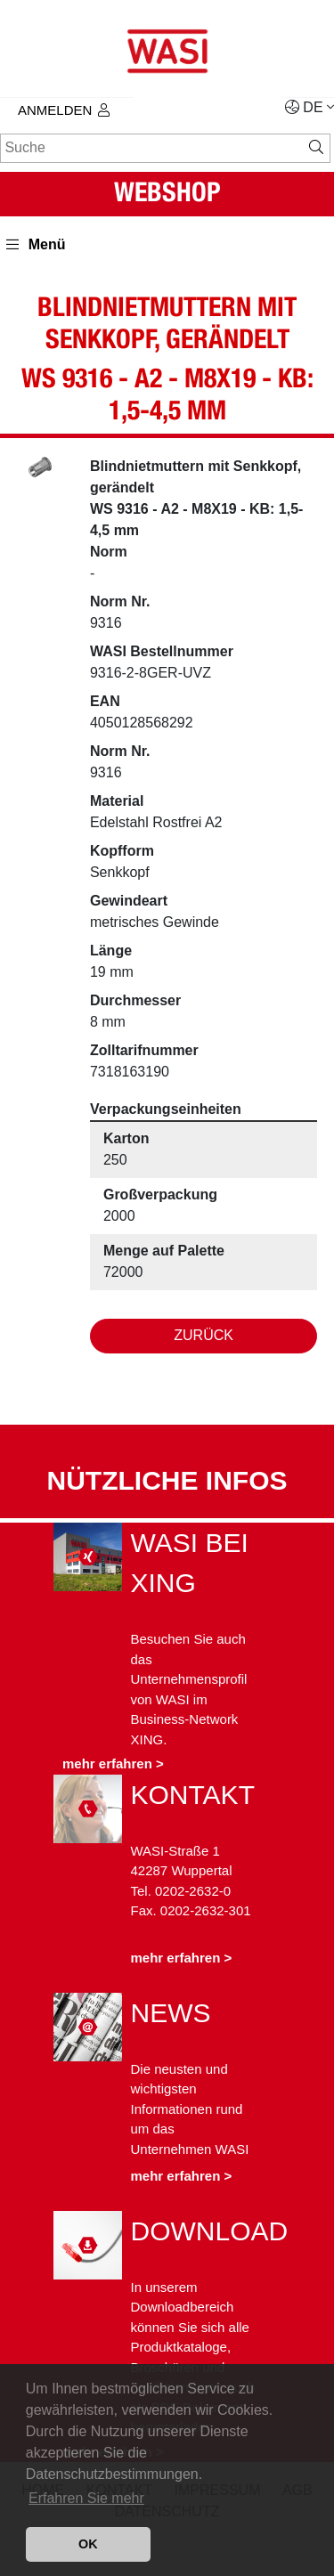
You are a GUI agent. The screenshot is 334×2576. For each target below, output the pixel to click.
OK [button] (88, 2544)
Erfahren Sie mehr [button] (86, 2498)
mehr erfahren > (113, 1763)
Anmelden (64, 110)
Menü (36, 244)
